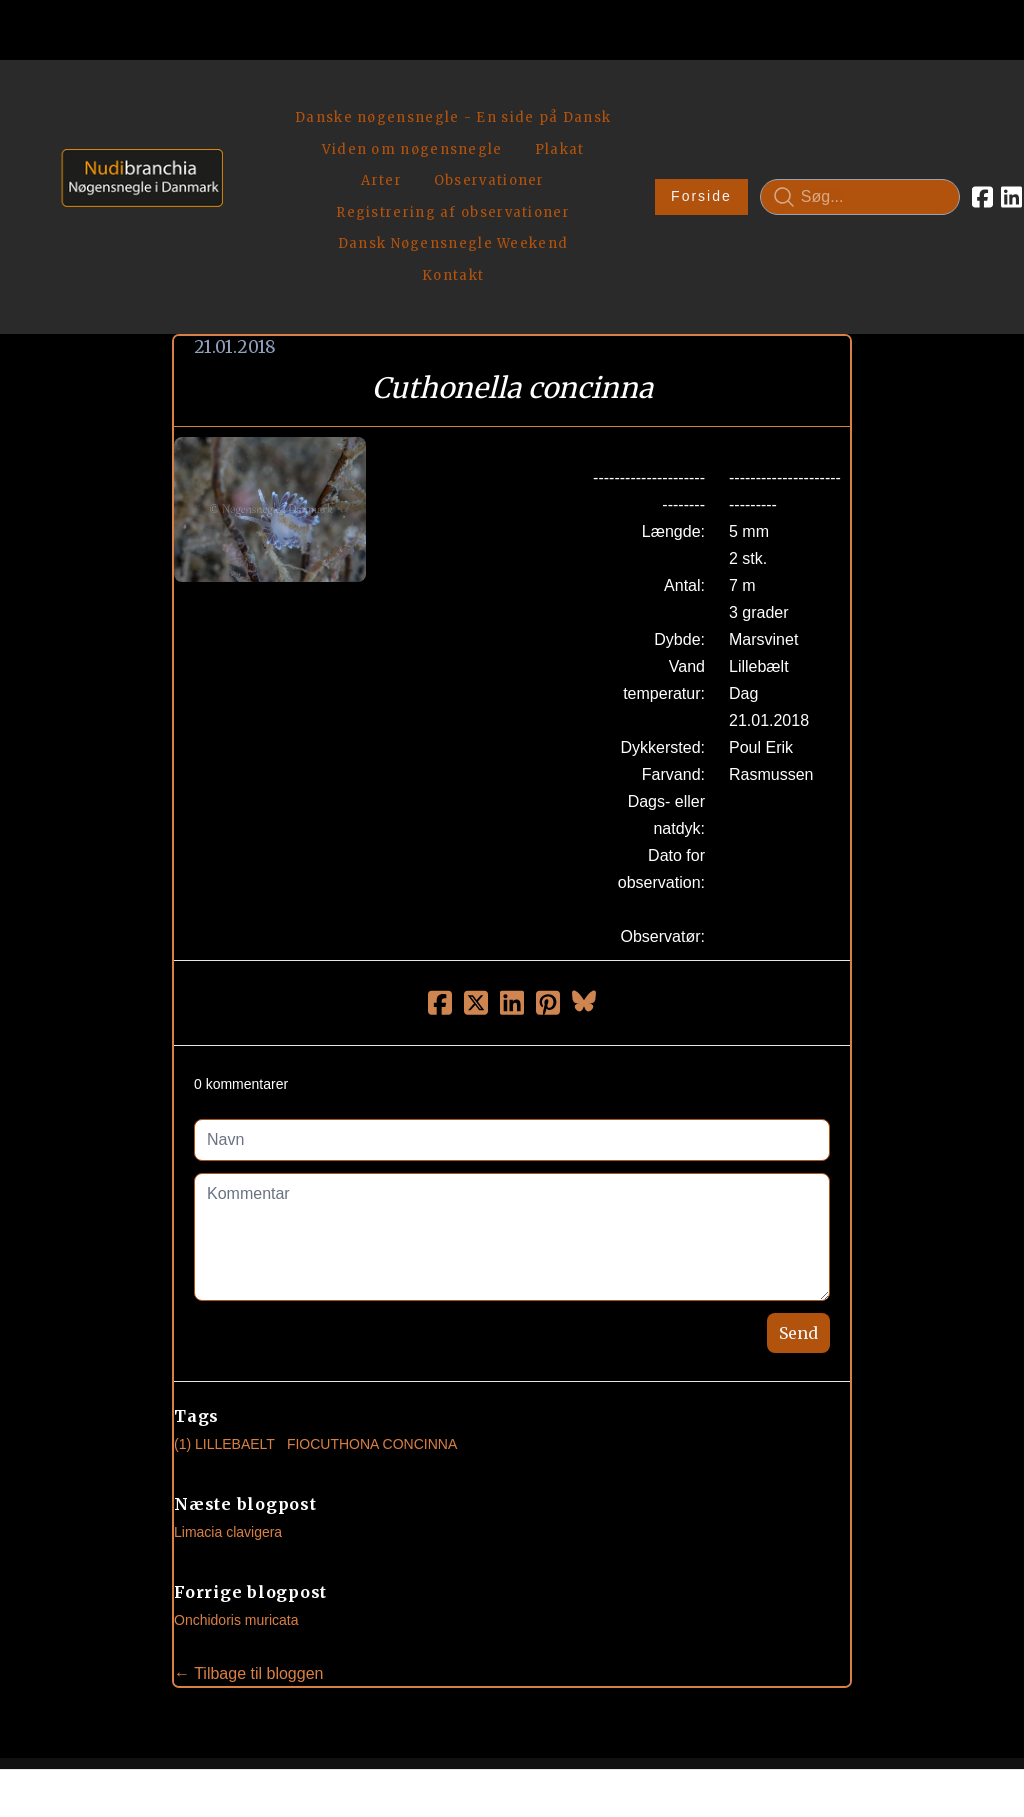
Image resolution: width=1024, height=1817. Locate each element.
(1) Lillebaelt (224, 1303)
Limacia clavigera (228, 1391)
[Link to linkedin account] (933, 126)
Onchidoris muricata (236, 1479)
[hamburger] (247, 98)
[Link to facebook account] (904, 126)
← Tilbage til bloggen (248, 1532)
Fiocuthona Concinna (372, 1303)
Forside (623, 126)
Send (798, 1192)
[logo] (135, 125)
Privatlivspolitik (703, 1732)
